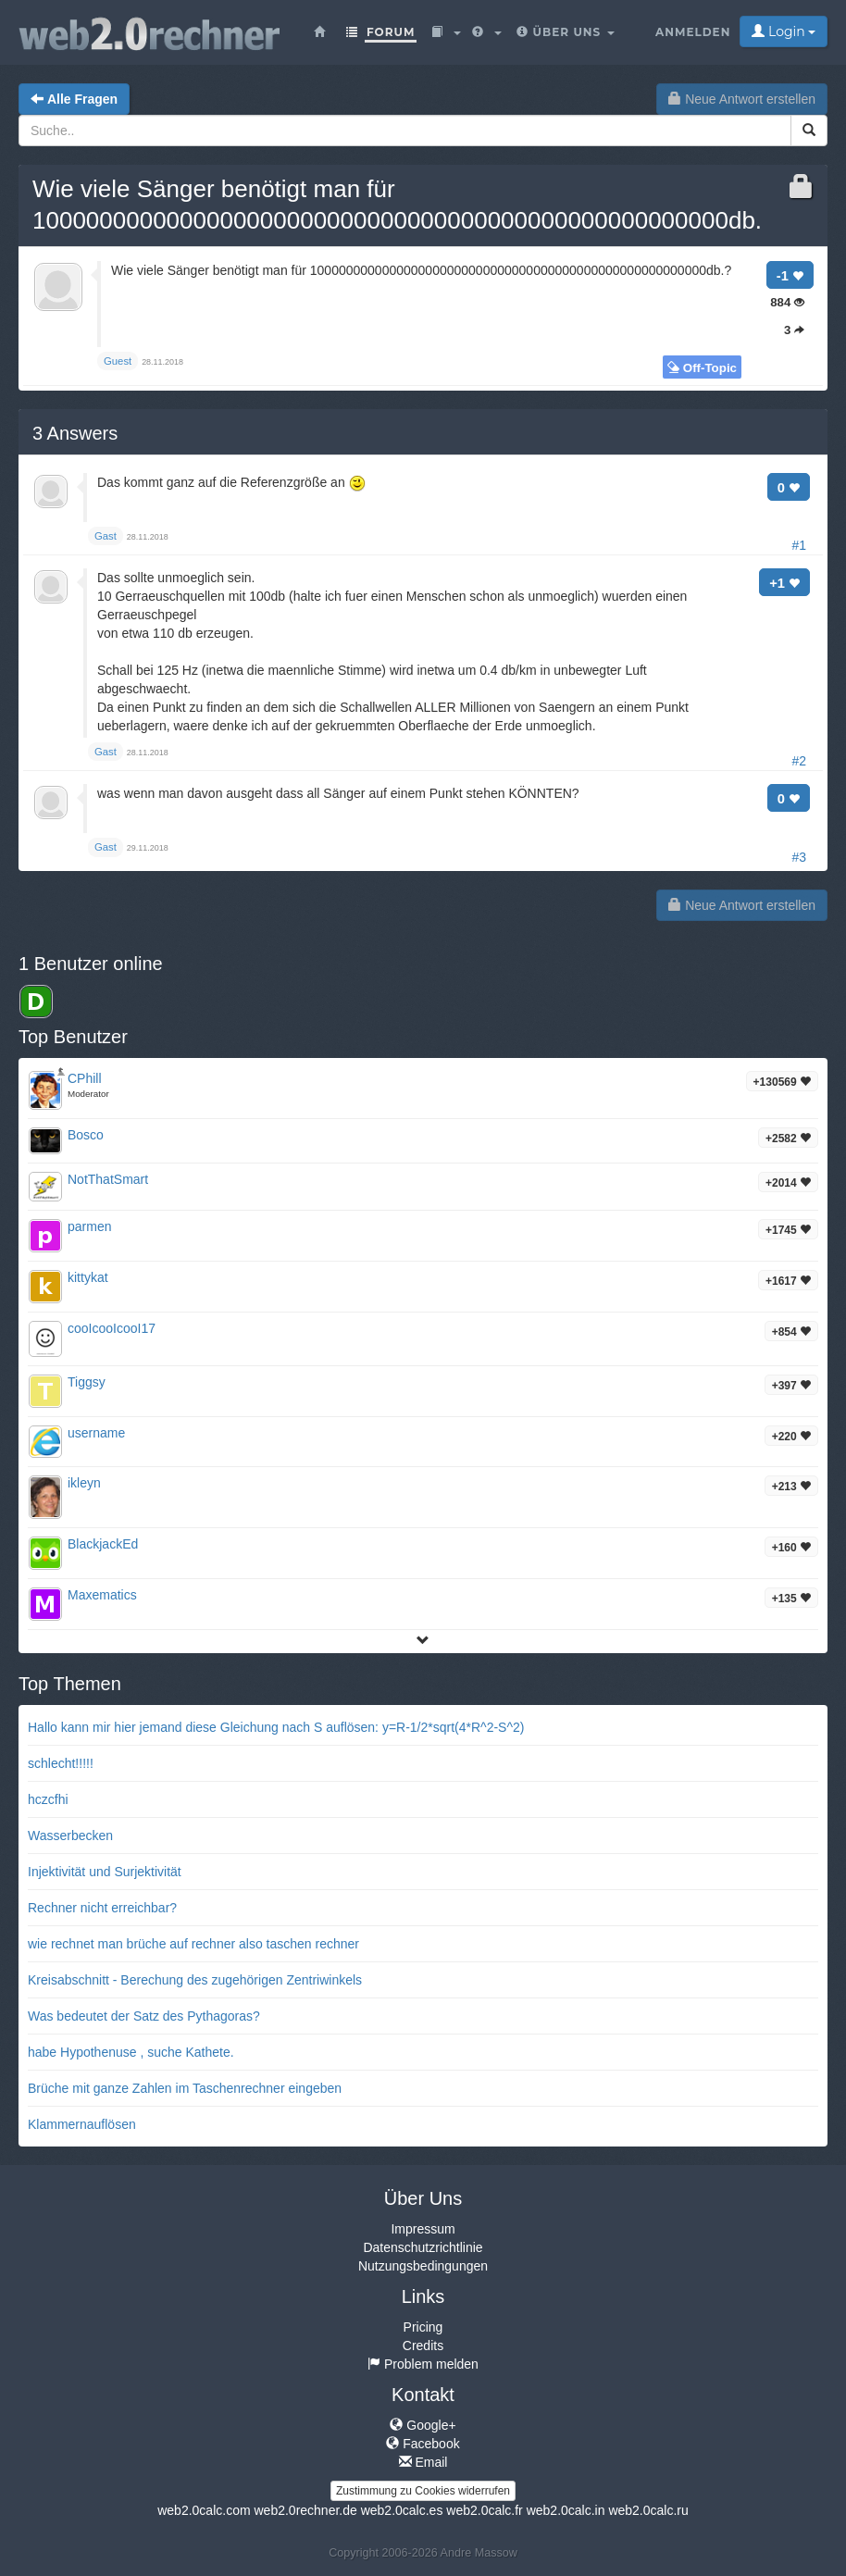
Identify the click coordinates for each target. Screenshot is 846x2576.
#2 (798, 760)
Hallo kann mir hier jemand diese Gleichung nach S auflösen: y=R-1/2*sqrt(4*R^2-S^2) (276, 1727)
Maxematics (102, 1594)
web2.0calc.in (566, 2510)
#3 (798, 857)
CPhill (85, 1078)
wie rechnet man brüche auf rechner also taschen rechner (193, 1943)
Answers (75, 433)
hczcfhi (48, 1799)
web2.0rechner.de (305, 2510)
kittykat (88, 1277)
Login (783, 31)
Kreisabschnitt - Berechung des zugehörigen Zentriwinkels (195, 1979)
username (96, 1432)
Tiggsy (87, 1382)
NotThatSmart (108, 1179)
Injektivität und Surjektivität (104, 1871)
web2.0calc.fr (484, 2510)
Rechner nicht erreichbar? (102, 1907)
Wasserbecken (70, 1835)
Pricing (423, 2327)
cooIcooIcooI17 (112, 1328)
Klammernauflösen (82, 2124)
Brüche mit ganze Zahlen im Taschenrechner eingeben (185, 2088)
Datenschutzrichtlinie (422, 2247)
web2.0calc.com (203, 2510)
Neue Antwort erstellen (741, 99)
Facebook (422, 2443)
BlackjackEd (103, 1544)
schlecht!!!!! (60, 1763)
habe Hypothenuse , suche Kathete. (131, 2052)
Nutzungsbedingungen (423, 2266)
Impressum (422, 2228)
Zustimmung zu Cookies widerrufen (423, 2490)
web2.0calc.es (402, 2510)
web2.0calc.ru (648, 2510)
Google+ (422, 2425)
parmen (89, 1226)
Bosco (86, 1134)
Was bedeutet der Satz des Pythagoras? (144, 2016)
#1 (798, 545)
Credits (423, 2345)
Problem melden (423, 2364)
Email (423, 2462)
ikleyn (84, 1482)
